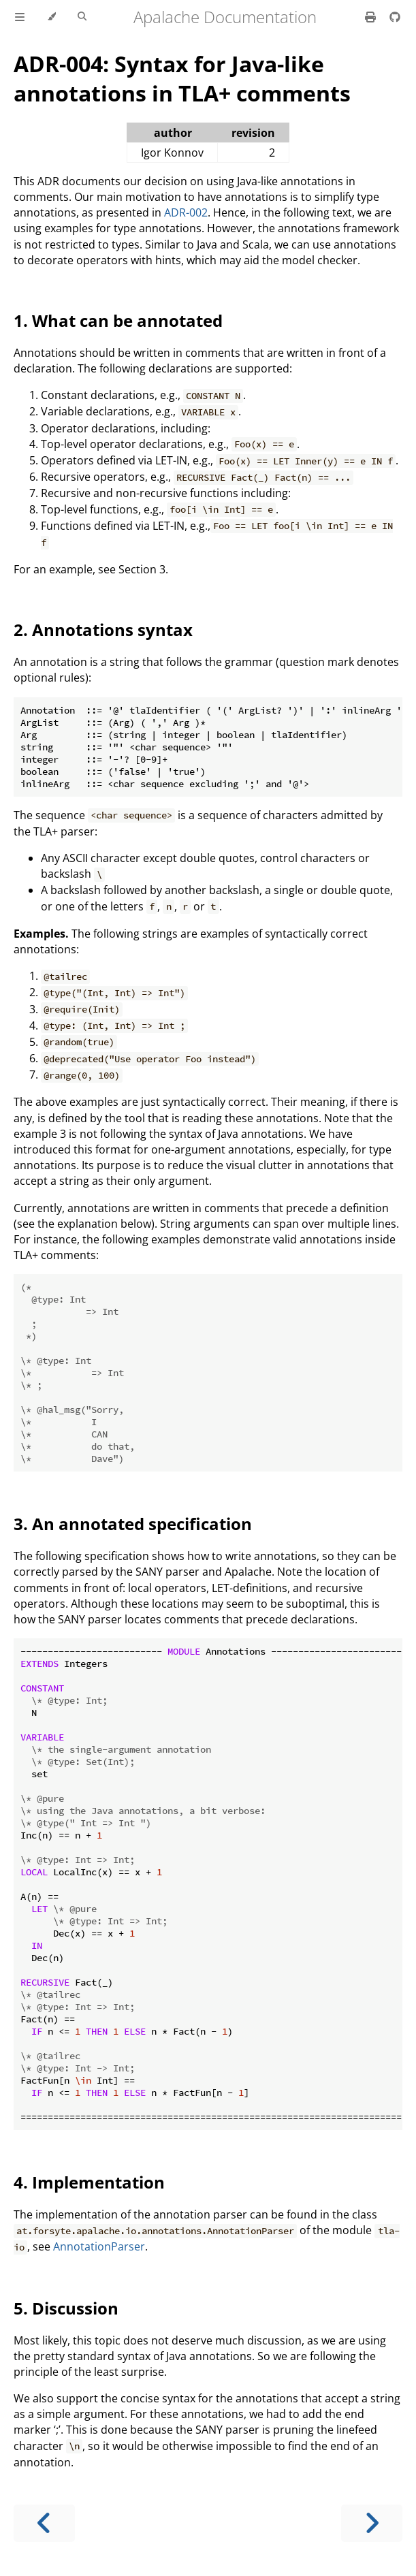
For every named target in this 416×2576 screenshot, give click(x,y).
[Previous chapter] (44, 2523)
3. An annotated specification (133, 1523)
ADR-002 (186, 212)
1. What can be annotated (118, 320)
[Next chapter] (371, 2523)
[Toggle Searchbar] (82, 17)
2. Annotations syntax (103, 629)
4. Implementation (89, 2182)
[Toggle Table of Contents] (19, 17)
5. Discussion (66, 2308)
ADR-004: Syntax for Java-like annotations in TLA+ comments (182, 78)
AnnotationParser (99, 2246)
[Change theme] (51, 17)
